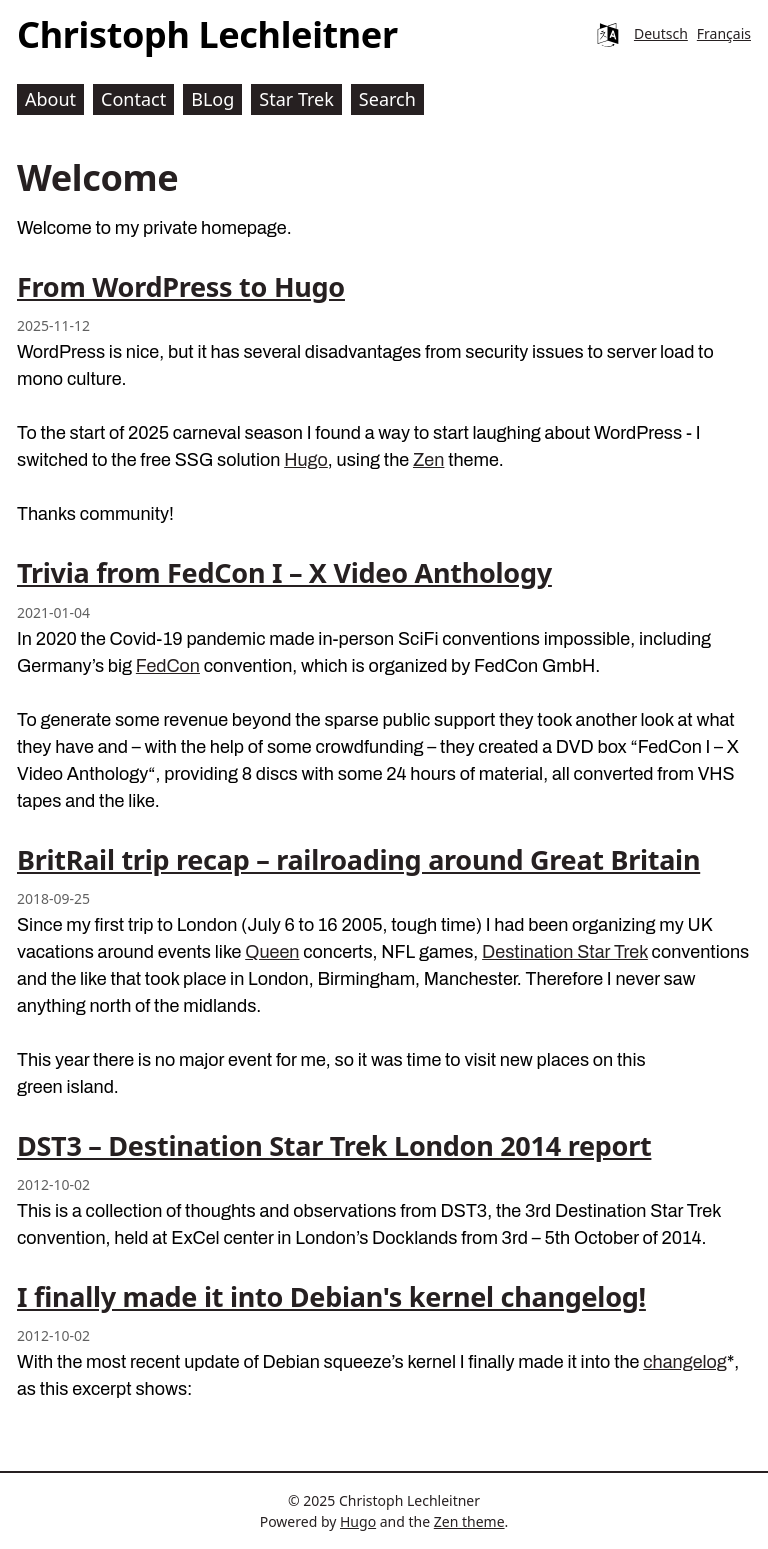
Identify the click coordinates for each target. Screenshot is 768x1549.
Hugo (306, 460)
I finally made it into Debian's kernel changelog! (331, 1296)
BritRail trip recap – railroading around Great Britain (358, 859)
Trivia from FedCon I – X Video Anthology (284, 572)
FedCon (168, 666)
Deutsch (661, 33)
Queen (272, 952)
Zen (428, 460)
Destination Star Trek (565, 952)
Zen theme (469, 1521)
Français (724, 33)
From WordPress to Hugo (181, 286)
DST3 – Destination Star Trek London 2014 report (334, 1145)
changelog (685, 1362)
